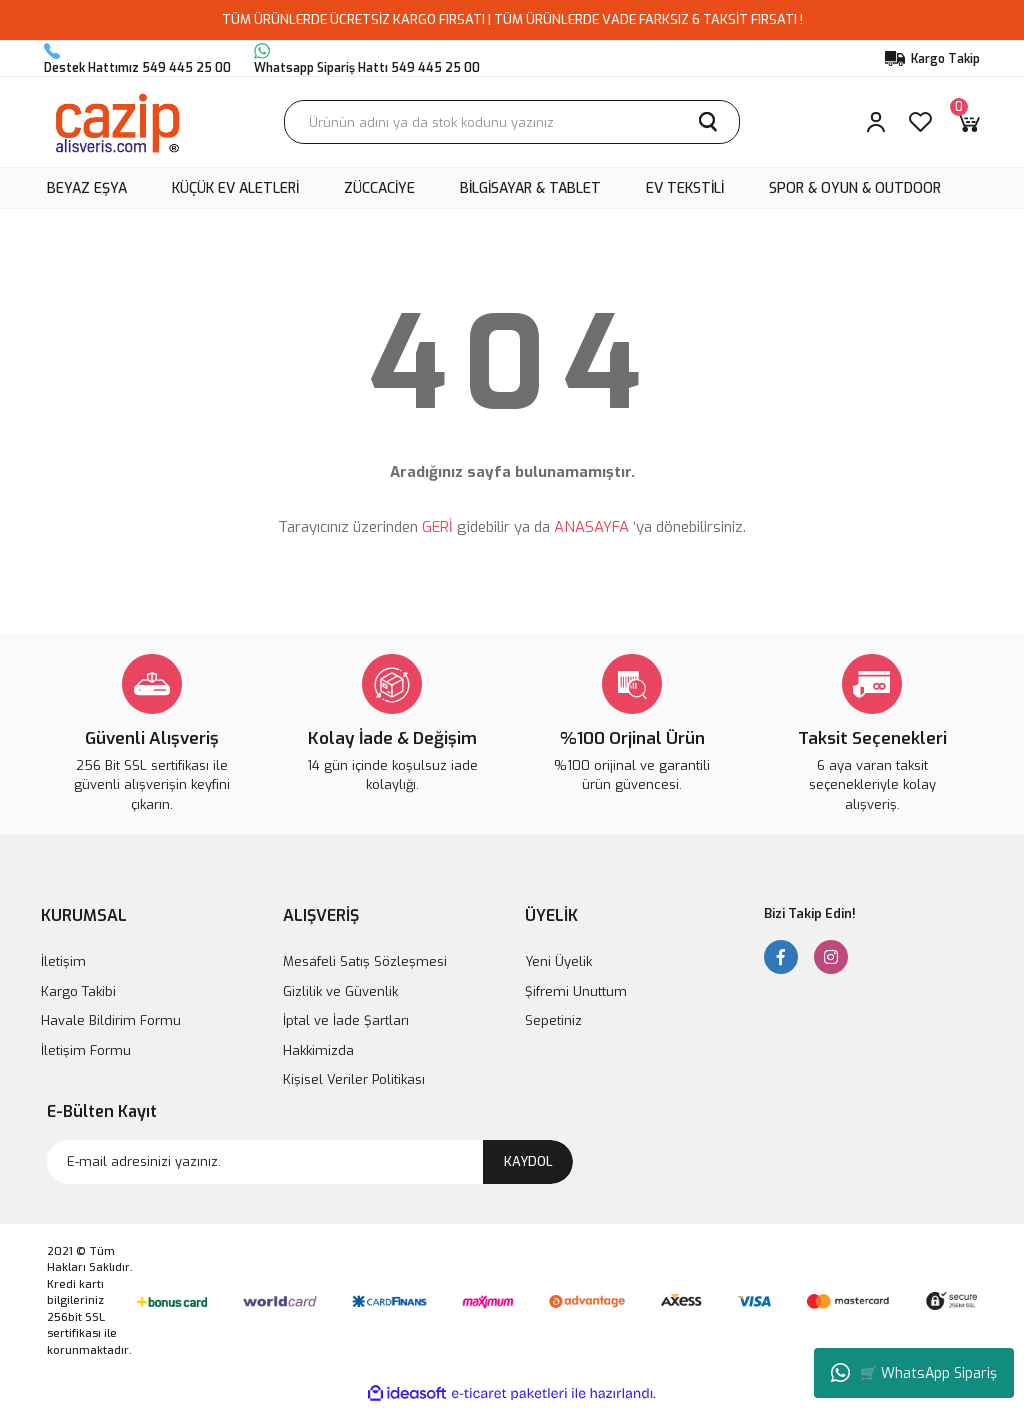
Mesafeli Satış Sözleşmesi (365, 961)
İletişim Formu (86, 1050)
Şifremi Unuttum (576, 991)
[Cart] (968, 122)
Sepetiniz (553, 1020)
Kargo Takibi (78, 991)
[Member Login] (876, 122)
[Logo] (116, 122)
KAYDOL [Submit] (528, 1161)
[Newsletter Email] (310, 1162)
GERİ (437, 527)
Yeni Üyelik (558, 961)
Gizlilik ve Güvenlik (340, 991)
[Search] (512, 122)
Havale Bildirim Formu (111, 1020)
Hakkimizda (318, 1050)
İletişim (63, 961)
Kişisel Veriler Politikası (354, 1079)
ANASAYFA (591, 527)
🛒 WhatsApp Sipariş (914, 1373)
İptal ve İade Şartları (346, 1020)
